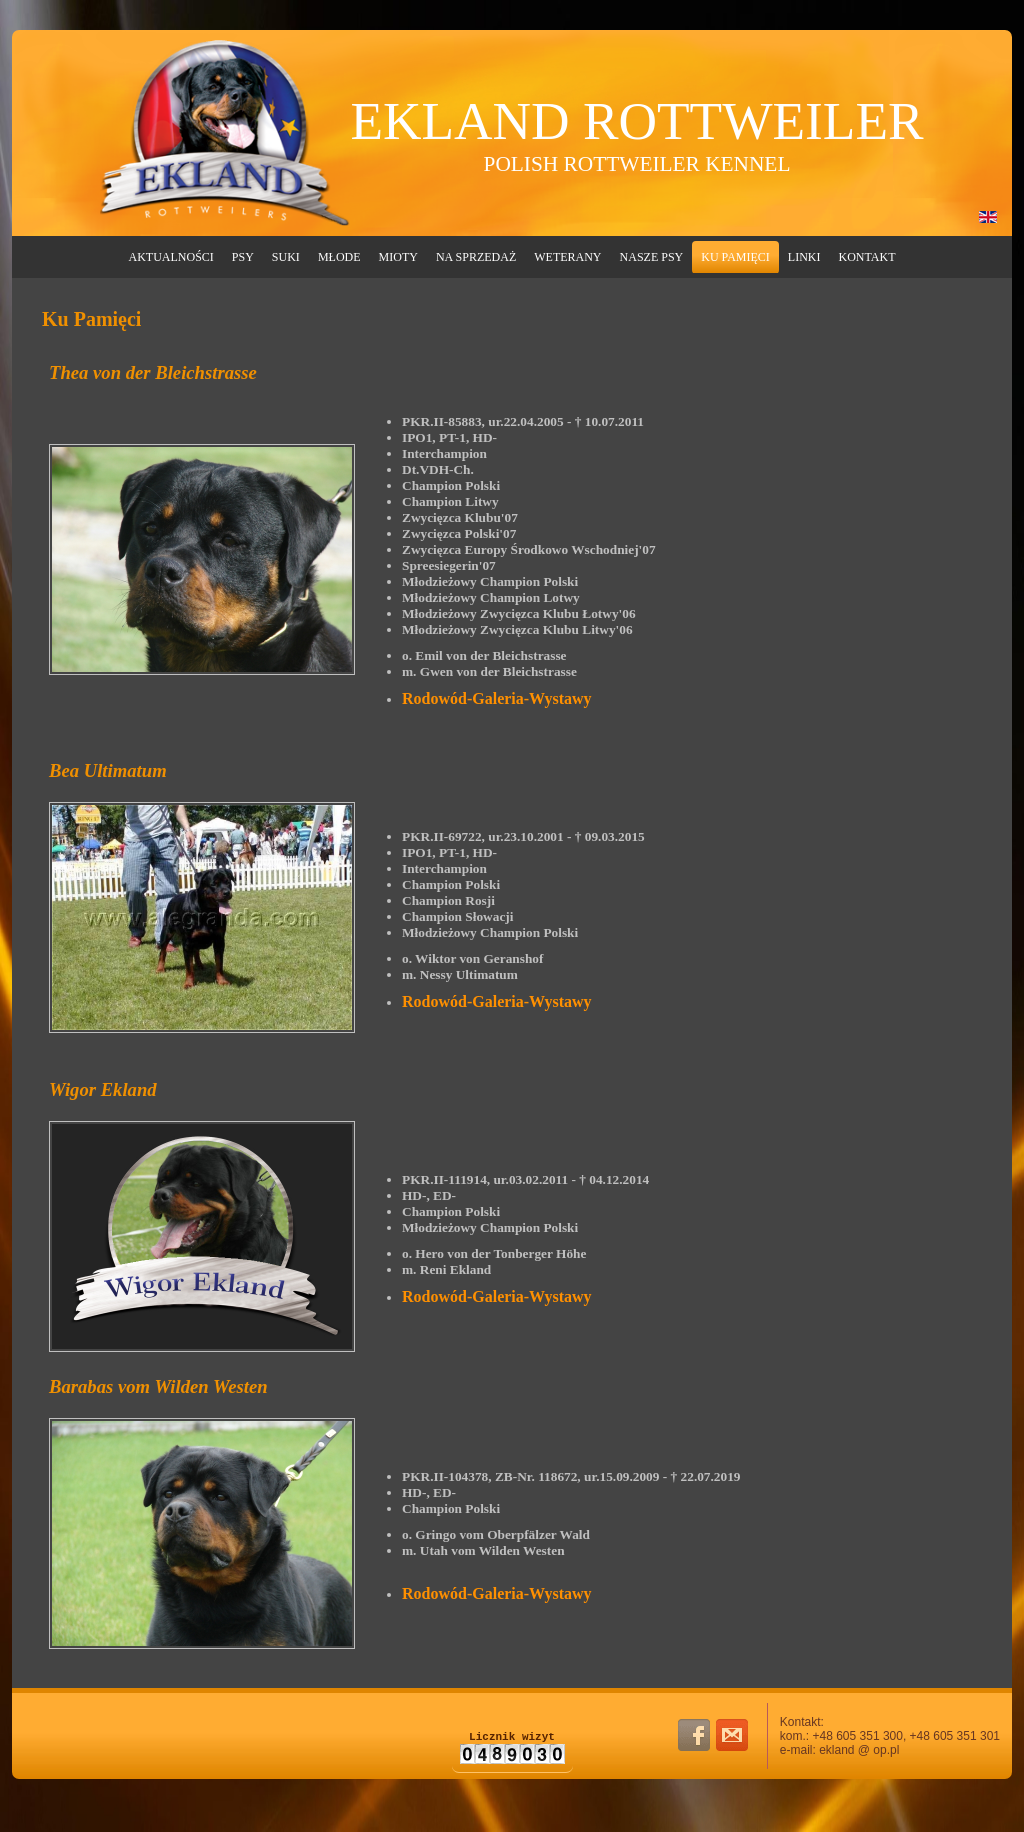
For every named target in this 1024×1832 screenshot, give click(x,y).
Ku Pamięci (735, 257)
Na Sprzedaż (476, 257)
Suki (286, 257)
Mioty (398, 257)
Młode (339, 257)
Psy (243, 257)
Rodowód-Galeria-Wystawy (497, 698)
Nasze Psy (652, 257)
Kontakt (866, 257)
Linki (804, 257)
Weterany (567, 257)
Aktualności (171, 257)
